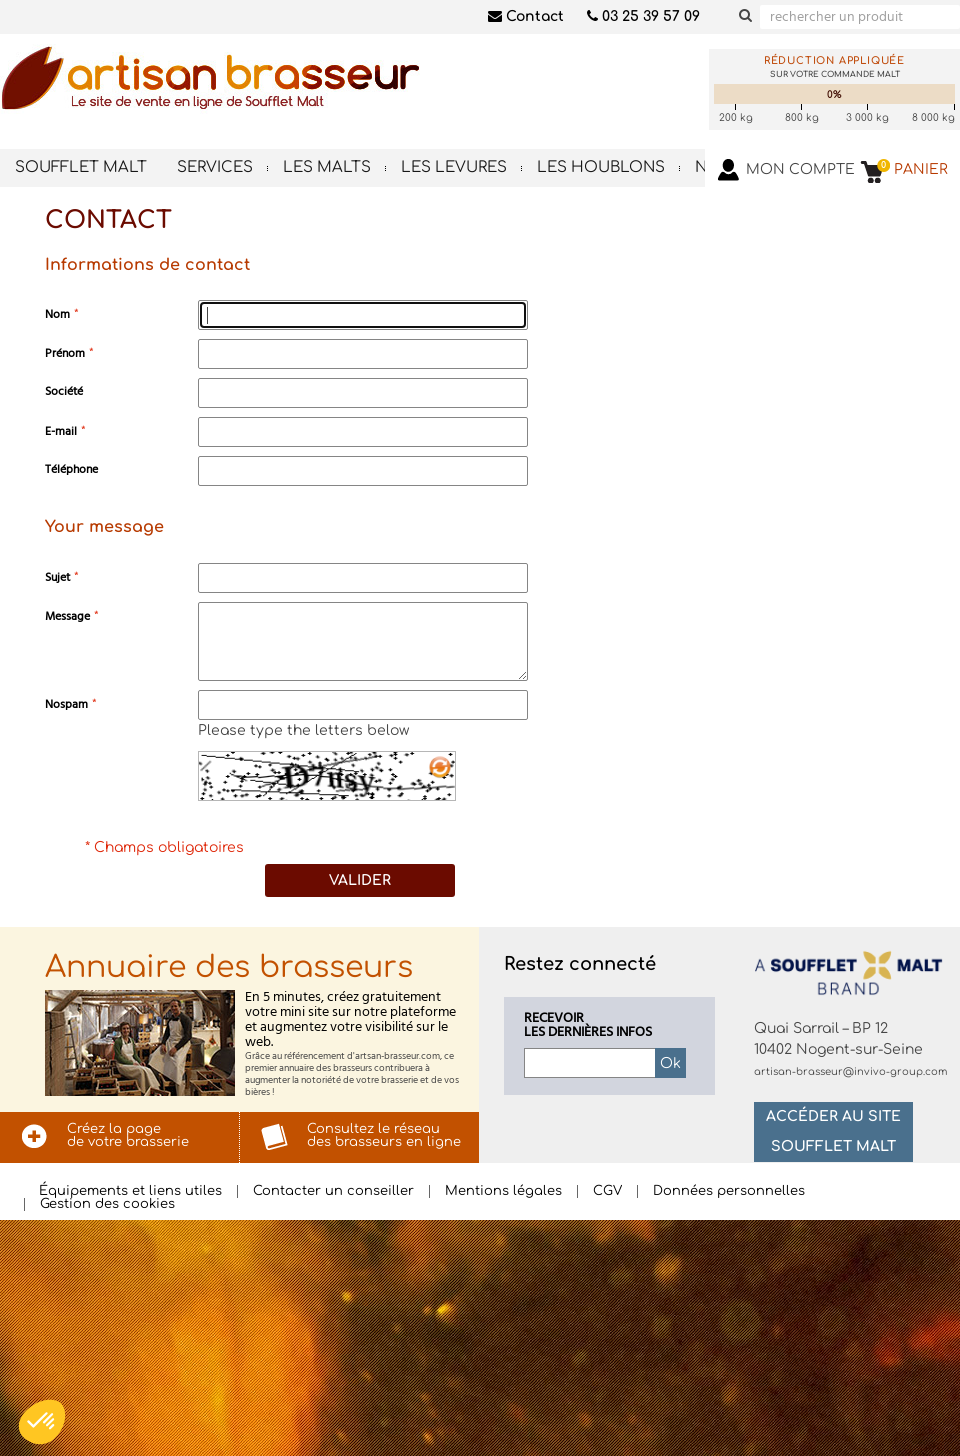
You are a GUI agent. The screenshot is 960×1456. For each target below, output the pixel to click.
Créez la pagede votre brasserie (128, 1135)
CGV (607, 1191)
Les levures (454, 167)
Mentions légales (503, 1191)
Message (67, 616)
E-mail (61, 431)
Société (64, 391)
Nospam (66, 704)
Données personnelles (729, 1191)
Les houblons (601, 167)
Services (215, 167)
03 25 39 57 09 (643, 16)
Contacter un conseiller (333, 1191)
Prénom (65, 353)
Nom (57, 314)
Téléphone (71, 469)
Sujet (57, 577)
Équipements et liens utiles (130, 1191)
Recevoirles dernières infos (588, 1026)
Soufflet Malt (81, 167)
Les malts (327, 167)
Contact (526, 16)
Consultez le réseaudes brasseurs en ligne (384, 1135)
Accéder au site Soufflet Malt (833, 1131)
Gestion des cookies (107, 1204)
